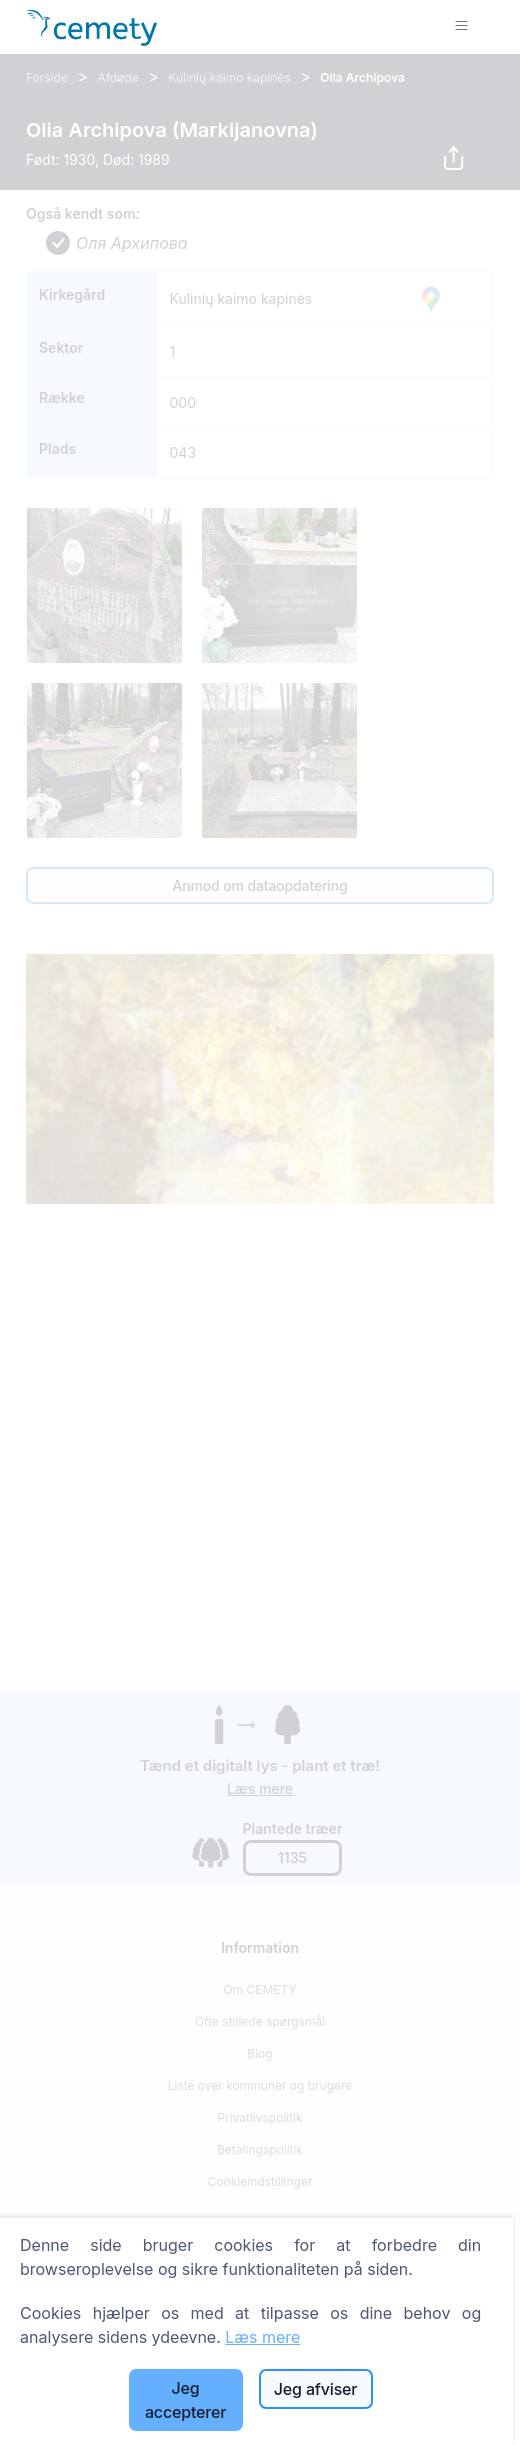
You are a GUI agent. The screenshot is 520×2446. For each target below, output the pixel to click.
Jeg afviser (316, 2389)
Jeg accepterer (185, 2400)
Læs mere (262, 2337)
